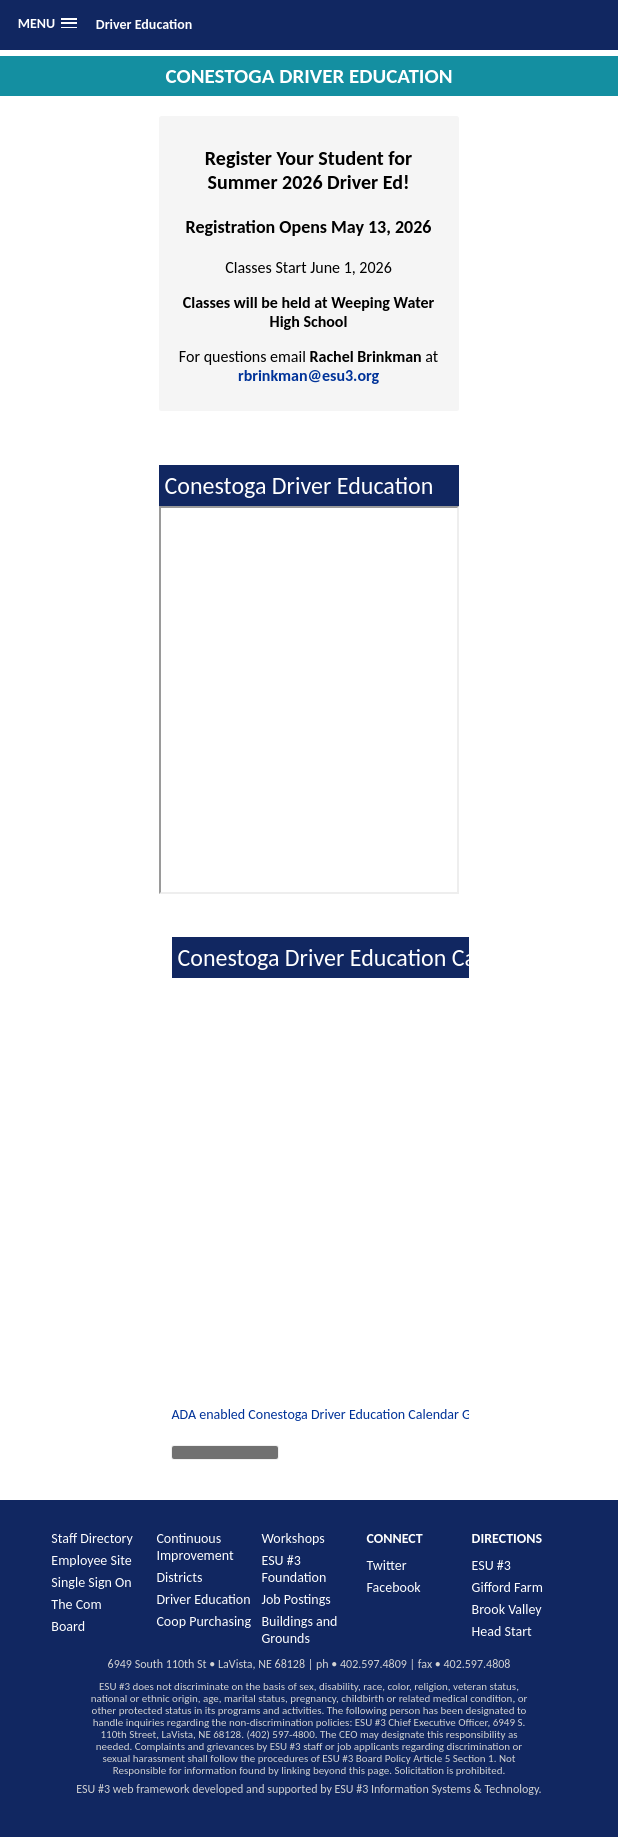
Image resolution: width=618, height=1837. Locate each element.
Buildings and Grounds (299, 1630)
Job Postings (295, 1599)
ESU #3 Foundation (293, 1569)
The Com (76, 1604)
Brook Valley (507, 1609)
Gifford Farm (507, 1587)
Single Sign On (91, 1582)
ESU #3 (491, 1565)
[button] (47, 23)
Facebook (394, 1587)
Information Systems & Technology (455, 1789)
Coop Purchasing (203, 1621)
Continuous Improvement (194, 1547)
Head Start (502, 1631)
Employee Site (91, 1560)
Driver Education (144, 24)
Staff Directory (92, 1538)
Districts (179, 1577)
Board (68, 1626)
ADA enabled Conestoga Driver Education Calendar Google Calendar (364, 1414)
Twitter (387, 1565)
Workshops (292, 1538)
